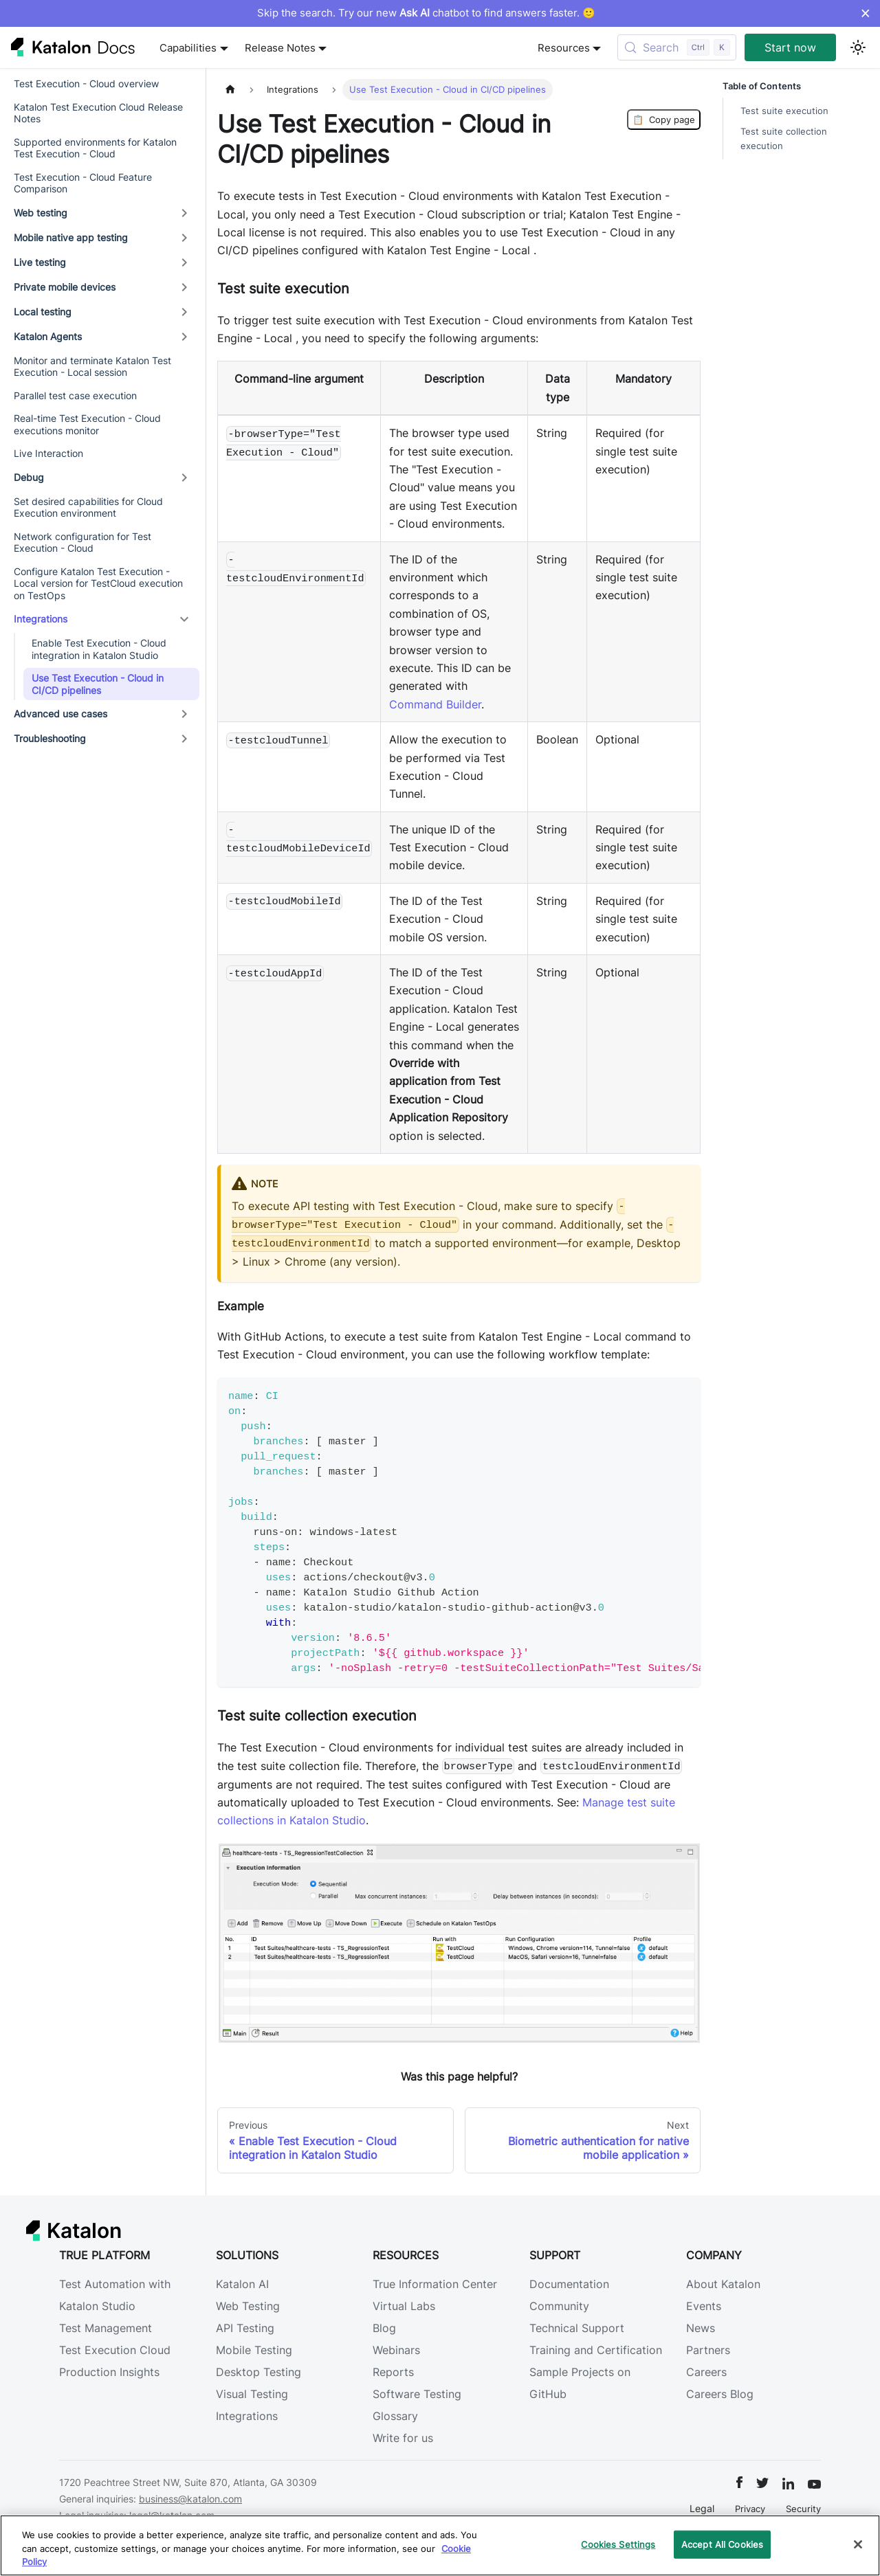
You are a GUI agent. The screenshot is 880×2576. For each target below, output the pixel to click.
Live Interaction (48, 453)
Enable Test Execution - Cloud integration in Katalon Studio (99, 649)
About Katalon (723, 2284)
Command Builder (435, 704)
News (700, 2328)
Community (559, 2306)
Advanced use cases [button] (60, 713)
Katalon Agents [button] (48, 336)
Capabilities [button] (188, 47)
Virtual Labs (404, 2306)
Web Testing (248, 2306)
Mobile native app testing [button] (71, 237)
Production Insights (109, 2372)
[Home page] (230, 89)
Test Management (105, 2328)
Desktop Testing (258, 2372)
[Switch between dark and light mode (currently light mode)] (858, 47)
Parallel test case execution (75, 395)
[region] (440, 2545)
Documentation (569, 2284)
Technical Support (576, 2328)
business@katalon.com (190, 2499)
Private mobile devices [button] (65, 287)
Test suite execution (784, 111)
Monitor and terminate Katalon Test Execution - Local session (92, 367)
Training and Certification (595, 2350)
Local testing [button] (43, 311)
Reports (393, 2372)
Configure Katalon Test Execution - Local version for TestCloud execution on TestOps (98, 583)
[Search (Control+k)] (676, 47)
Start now (790, 47)
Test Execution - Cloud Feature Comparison (83, 183)
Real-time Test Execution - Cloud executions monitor (87, 424)
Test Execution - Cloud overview (86, 83)
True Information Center (435, 2284)
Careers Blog (720, 2394)
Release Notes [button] (280, 47)
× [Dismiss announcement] (865, 13)
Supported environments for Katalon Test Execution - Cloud (95, 148)
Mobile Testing (254, 2350)
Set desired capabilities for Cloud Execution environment (88, 507)
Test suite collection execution (783, 138)
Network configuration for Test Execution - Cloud (82, 542)
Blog (384, 2328)
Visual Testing (252, 2394)
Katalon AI (242, 2284)
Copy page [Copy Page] (663, 119)
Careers (706, 2372)
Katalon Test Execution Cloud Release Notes (98, 113)
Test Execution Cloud (114, 2350)
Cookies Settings (618, 2543)
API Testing (245, 2328)
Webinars (396, 2350)
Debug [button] (29, 477)
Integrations (247, 2416)
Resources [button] (564, 47)
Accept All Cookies (722, 2543)
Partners (708, 2350)
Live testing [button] (40, 262)
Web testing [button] (40, 213)
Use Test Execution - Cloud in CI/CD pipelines (98, 684)
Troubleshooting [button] (50, 738)
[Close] (858, 2544)
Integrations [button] (40, 619)
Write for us (403, 2438)
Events (703, 2306)
